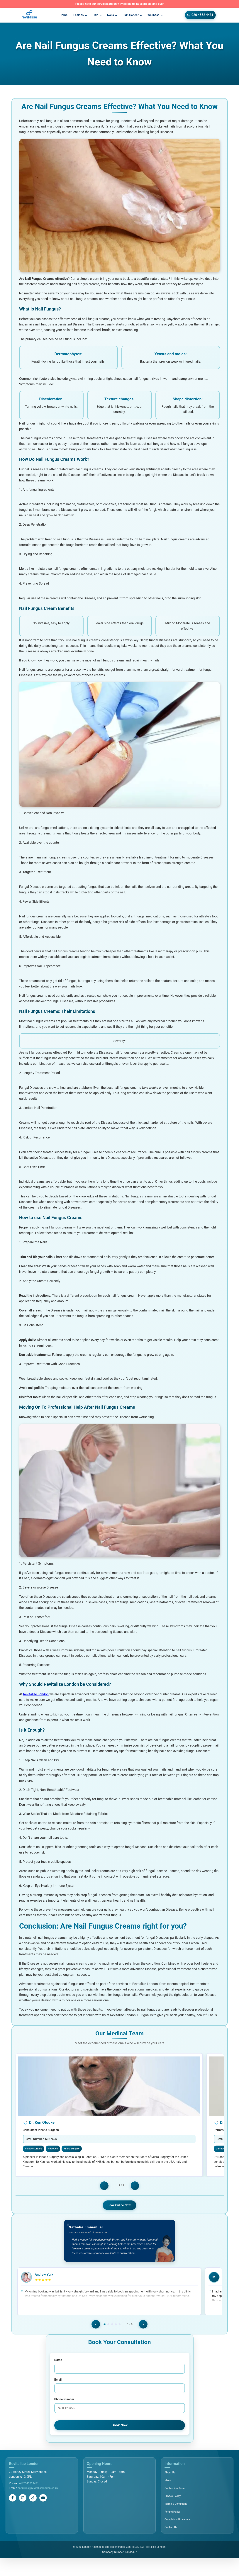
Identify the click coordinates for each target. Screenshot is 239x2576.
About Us (171, 2486)
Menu (169, 2494)
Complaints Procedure (180, 2535)
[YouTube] (44, 2511)
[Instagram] (24, 2511)
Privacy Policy (175, 2510)
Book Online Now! (120, 2210)
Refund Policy (174, 2527)
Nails (112, 15)
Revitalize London (36, 1694)
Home (63, 15)
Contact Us (173, 2543)
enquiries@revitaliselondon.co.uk (41, 2501)
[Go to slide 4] (116, 2337)
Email (58, 2393)
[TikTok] (34, 2511)
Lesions (80, 15)
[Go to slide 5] (120, 2337)
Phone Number (64, 2412)
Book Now (119, 2437)
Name (58, 2373)
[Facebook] (14, 2511)
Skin (97, 15)
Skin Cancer (132, 15)
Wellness (155, 15)
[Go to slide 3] (112, 2337)
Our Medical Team (177, 2502)
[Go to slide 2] (108, 2337)
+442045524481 (31, 2496)
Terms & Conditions (178, 2519)
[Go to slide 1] (104, 2337)
